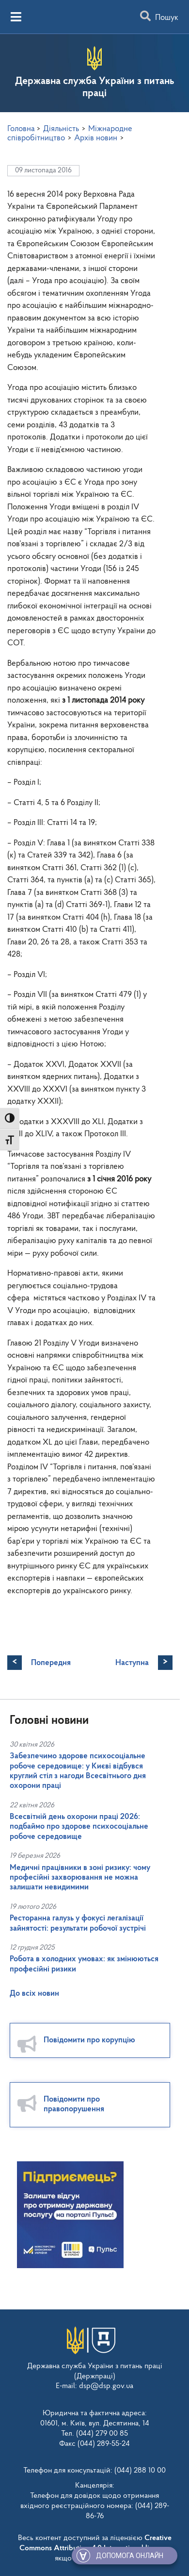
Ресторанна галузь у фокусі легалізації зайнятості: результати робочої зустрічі (78, 1923)
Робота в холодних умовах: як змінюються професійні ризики (84, 1964)
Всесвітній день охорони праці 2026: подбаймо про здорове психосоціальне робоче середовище (79, 1827)
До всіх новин (34, 1993)
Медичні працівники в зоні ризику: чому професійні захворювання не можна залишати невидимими (80, 1878)
